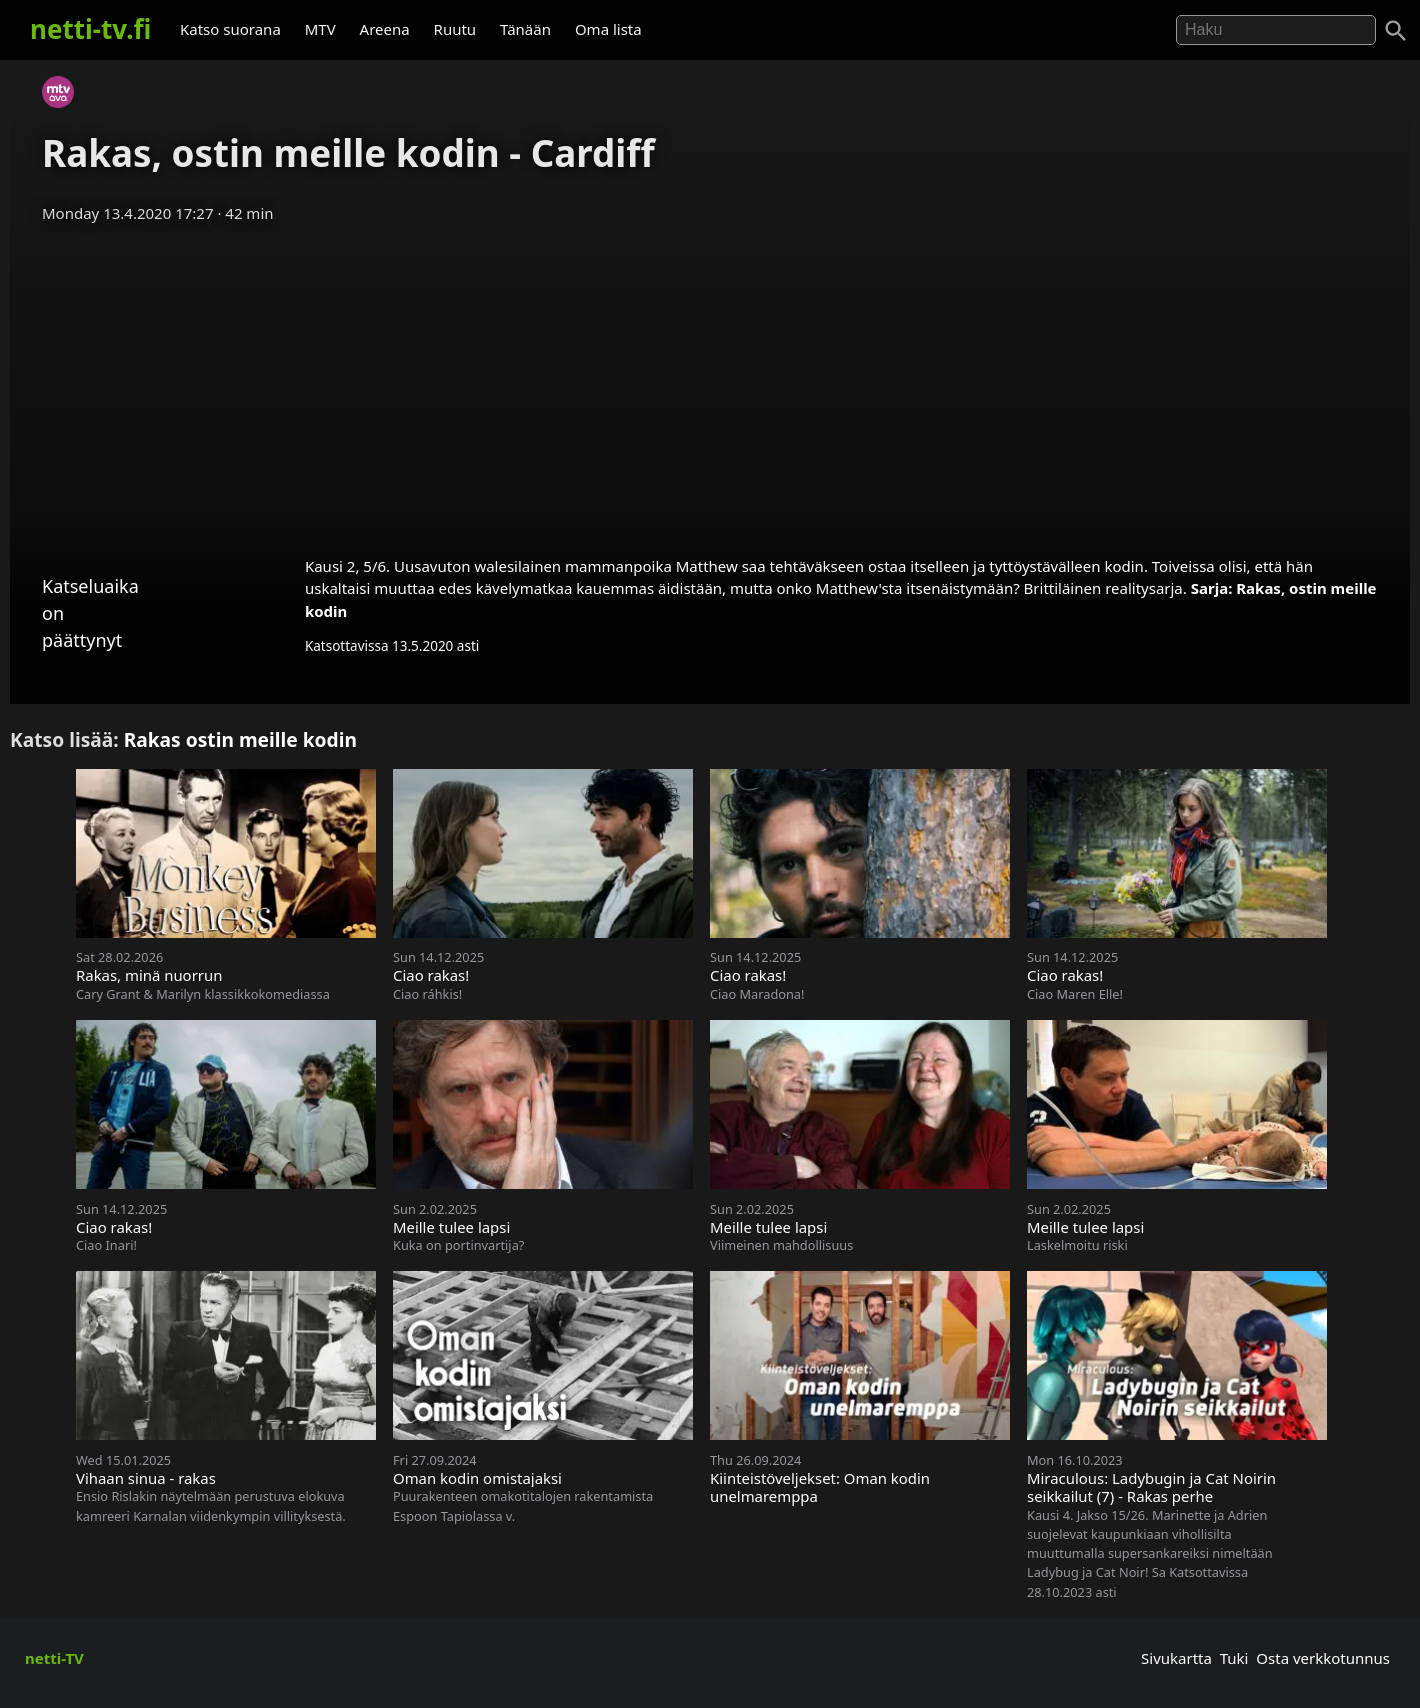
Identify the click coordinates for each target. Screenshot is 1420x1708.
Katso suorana (230, 29)
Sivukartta (1176, 1658)
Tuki (1234, 1658)
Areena (385, 29)
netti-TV (54, 1658)
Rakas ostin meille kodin (240, 739)
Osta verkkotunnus (1323, 1658)
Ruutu (455, 29)
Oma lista (608, 29)
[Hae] (1276, 30)
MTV (320, 29)
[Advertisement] (710, 383)
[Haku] (1396, 31)
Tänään (525, 29)
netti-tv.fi (90, 29)
